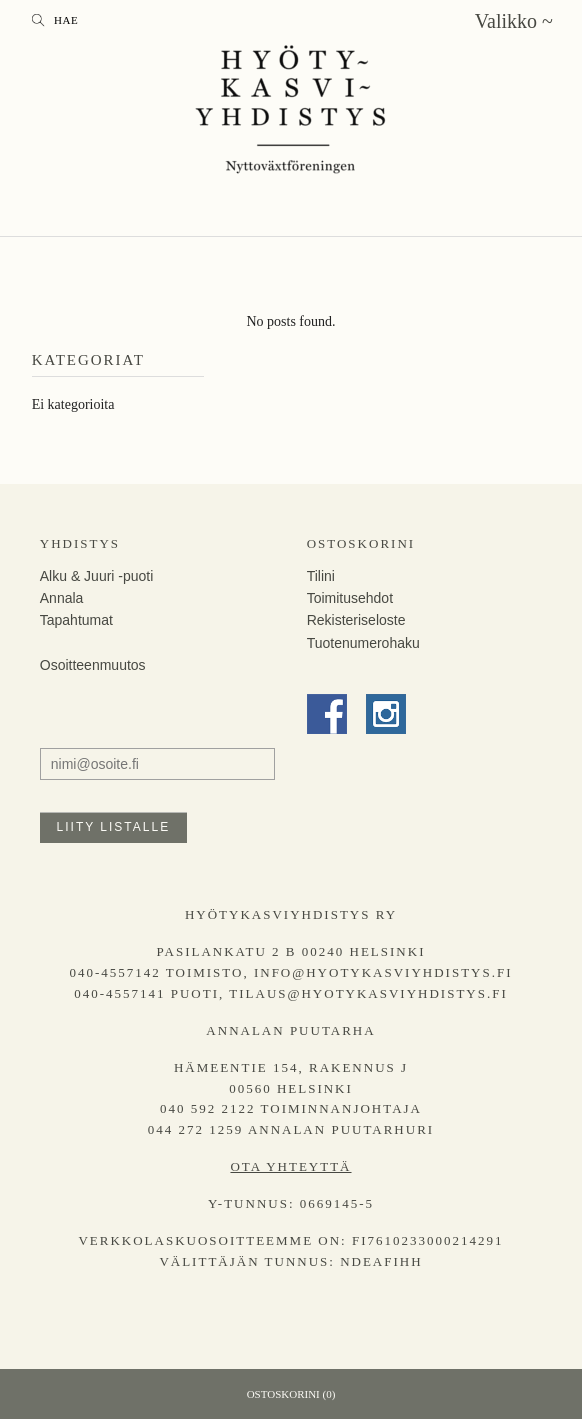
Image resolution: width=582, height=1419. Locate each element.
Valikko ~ (514, 21)
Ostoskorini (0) (291, 1394)
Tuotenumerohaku (363, 643)
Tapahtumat (76, 620)
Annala (62, 598)
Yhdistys (80, 543)
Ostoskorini (361, 543)
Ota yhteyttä (290, 1166)
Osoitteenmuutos (93, 665)
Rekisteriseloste (356, 620)
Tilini (321, 576)
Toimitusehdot (350, 598)
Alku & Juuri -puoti (97, 576)
